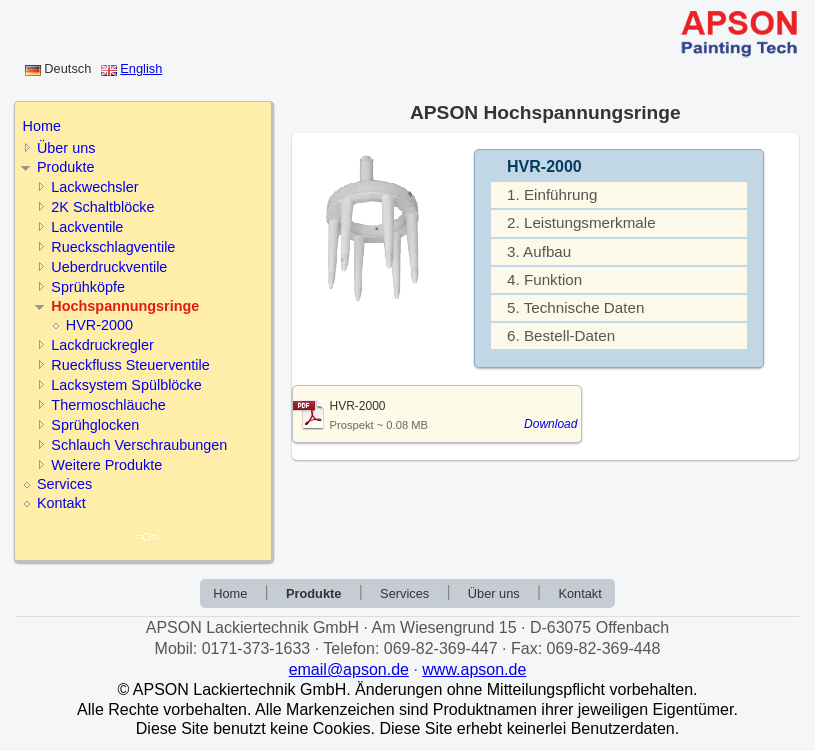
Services (64, 484)
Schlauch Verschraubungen (139, 445)
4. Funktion (544, 279)
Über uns (66, 148)
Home (42, 126)
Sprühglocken (95, 425)
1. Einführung (552, 194)
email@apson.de (349, 669)
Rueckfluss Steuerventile (130, 365)
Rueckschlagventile (113, 247)
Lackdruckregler (102, 345)
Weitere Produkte (106, 465)
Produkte (66, 167)
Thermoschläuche (108, 405)
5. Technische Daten (575, 307)
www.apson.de (474, 669)
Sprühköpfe (88, 287)
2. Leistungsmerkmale (581, 222)
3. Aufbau (539, 251)
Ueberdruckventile (109, 267)
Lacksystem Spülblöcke (126, 385)
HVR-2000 (99, 325)
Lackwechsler (94, 187)
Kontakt (61, 503)
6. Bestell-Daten (561, 335)
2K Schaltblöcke (102, 207)
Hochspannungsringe (125, 306)
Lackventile (87, 227)
